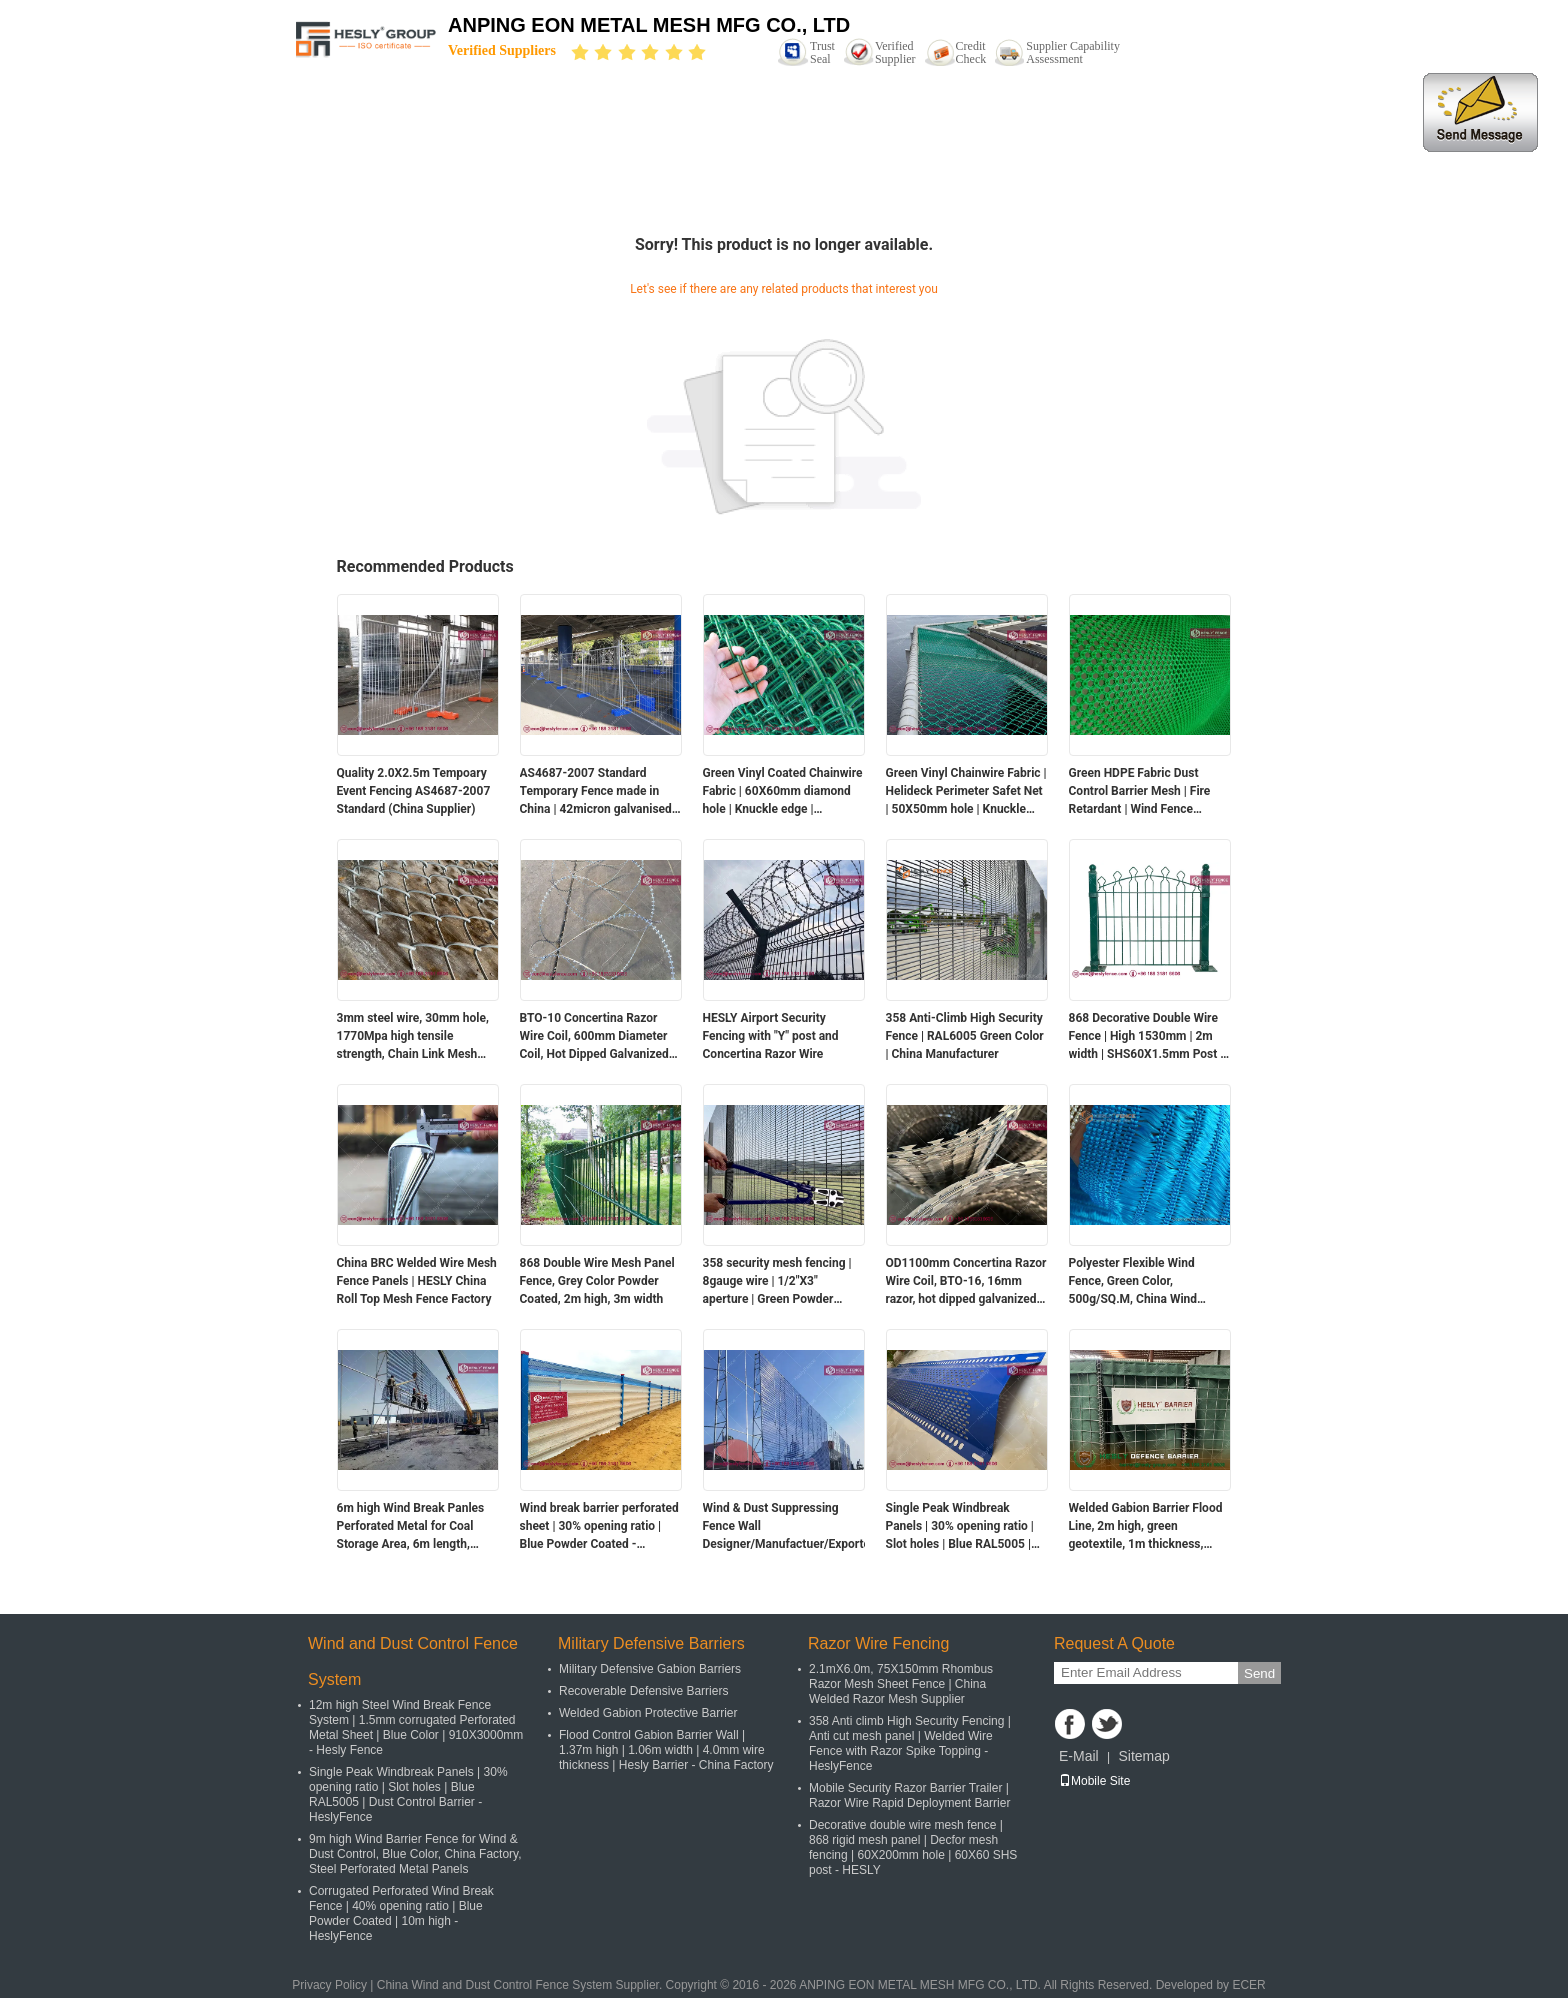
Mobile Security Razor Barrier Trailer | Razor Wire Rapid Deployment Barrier (909, 1795)
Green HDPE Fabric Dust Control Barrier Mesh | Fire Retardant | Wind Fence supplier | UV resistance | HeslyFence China (1140, 792)
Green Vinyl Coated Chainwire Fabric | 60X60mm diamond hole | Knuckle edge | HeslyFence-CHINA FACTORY (783, 792)
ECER (1248, 1985)
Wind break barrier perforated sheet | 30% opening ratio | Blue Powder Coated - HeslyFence (599, 1527)
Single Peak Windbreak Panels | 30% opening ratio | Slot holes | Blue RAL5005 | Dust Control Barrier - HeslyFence (960, 1527)
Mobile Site (1094, 1781)
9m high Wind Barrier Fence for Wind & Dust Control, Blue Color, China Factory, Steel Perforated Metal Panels (415, 1854)
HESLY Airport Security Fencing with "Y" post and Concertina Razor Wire (771, 1036)
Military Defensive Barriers (651, 1643)
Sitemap (1143, 1756)
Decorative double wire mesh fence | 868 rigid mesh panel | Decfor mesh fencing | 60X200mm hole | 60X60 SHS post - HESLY (913, 1847)
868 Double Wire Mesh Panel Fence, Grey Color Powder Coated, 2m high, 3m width (597, 1281)
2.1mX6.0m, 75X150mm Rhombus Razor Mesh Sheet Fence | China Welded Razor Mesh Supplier (901, 1684)
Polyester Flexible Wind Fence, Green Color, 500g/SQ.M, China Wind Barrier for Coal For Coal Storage (1134, 1282)
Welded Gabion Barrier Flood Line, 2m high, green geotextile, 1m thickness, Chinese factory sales (1146, 1527)
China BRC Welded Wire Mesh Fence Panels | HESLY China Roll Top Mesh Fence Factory (417, 1281)
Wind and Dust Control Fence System (413, 1661)
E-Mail (1079, 1756)
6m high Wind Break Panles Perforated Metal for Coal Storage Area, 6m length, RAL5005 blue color (411, 1527)
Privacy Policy (329, 1985)
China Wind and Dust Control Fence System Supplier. (521, 1985)
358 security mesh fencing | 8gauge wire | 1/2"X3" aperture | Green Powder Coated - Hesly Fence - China (781, 1282)
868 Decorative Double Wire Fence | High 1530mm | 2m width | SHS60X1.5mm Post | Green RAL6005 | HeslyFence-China (1149, 1037)
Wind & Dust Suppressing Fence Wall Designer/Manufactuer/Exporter (784, 1526)
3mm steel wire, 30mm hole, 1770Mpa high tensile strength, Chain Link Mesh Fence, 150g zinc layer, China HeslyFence (415, 1037)
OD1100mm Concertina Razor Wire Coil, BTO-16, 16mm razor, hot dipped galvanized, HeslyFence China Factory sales (966, 1282)
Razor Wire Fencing (878, 1643)
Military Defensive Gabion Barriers (650, 1669)
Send (1259, 1673)
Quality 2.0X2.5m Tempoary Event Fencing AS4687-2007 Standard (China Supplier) (414, 791)
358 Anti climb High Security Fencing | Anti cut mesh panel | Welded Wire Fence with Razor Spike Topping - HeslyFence (910, 1743)
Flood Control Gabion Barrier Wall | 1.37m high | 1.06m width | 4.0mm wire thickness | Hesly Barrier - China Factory (666, 1750)
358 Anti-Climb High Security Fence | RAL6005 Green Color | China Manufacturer (965, 1036)
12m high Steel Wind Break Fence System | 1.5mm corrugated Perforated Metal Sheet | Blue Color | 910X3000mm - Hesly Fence (416, 1727)
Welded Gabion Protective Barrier (648, 1713)
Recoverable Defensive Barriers (643, 1691)
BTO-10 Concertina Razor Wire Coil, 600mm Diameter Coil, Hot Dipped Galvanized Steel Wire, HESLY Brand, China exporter (594, 1037)
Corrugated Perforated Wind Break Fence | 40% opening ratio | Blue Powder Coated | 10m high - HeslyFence (401, 1913)
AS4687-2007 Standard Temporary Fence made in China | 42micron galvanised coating (596, 792)
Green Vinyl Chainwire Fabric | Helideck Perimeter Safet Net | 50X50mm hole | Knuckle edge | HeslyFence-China (966, 792)
